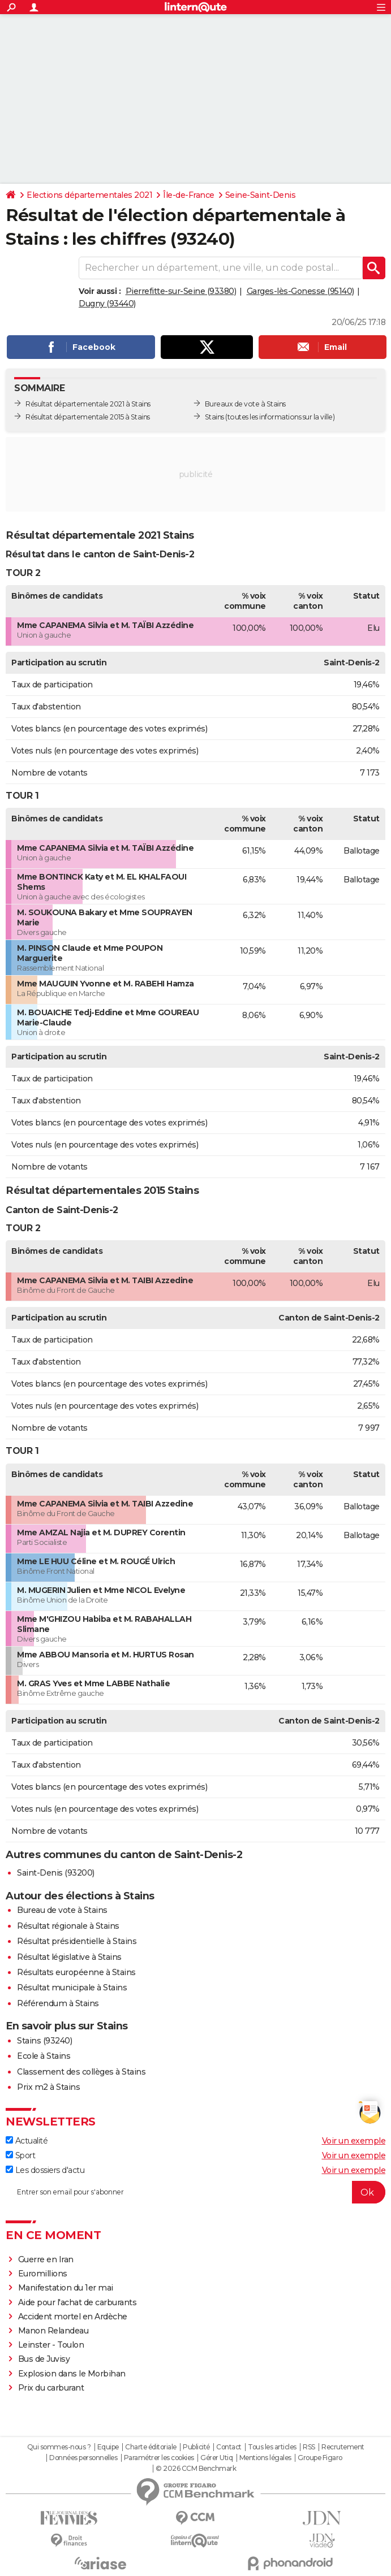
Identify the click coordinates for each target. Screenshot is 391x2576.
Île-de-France (188, 195)
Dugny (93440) (107, 303)
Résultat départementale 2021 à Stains (88, 404)
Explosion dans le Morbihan (72, 2374)
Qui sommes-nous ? (59, 2447)
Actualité (27, 2141)
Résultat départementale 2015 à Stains (87, 417)
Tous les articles (272, 2447)
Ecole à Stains (43, 2056)
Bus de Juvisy (44, 2359)
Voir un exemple (354, 2141)
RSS (309, 2447)
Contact (229, 2447)
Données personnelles (83, 2458)
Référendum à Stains (58, 2003)
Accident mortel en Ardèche (72, 2316)
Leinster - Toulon (51, 2345)
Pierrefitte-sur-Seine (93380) (181, 291)
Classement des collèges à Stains (81, 2072)
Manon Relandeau (53, 2331)
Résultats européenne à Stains (76, 1972)
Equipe (108, 2447)
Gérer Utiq (216, 2458)
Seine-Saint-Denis (260, 195)
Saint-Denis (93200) (55, 1873)
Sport (20, 2155)
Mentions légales (265, 2458)
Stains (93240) (44, 2041)
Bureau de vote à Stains (62, 1910)
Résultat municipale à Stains (72, 1987)
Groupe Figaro (320, 2458)
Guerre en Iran (46, 2259)
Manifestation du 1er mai (66, 2288)
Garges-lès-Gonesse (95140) (300, 291)
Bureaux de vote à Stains (245, 404)
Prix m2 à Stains (48, 2087)
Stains (214, 417)
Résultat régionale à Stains (68, 1926)
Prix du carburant (51, 2388)
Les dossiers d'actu (45, 2170)
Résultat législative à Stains (69, 1957)
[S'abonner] (195, 2192)
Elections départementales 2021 (89, 195)
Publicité (196, 2447)
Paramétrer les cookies (159, 2458)
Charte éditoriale (151, 2447)
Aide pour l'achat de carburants (77, 2302)
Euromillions (42, 2273)
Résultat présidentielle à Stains (76, 1941)
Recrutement (342, 2447)
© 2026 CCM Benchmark (196, 2469)
